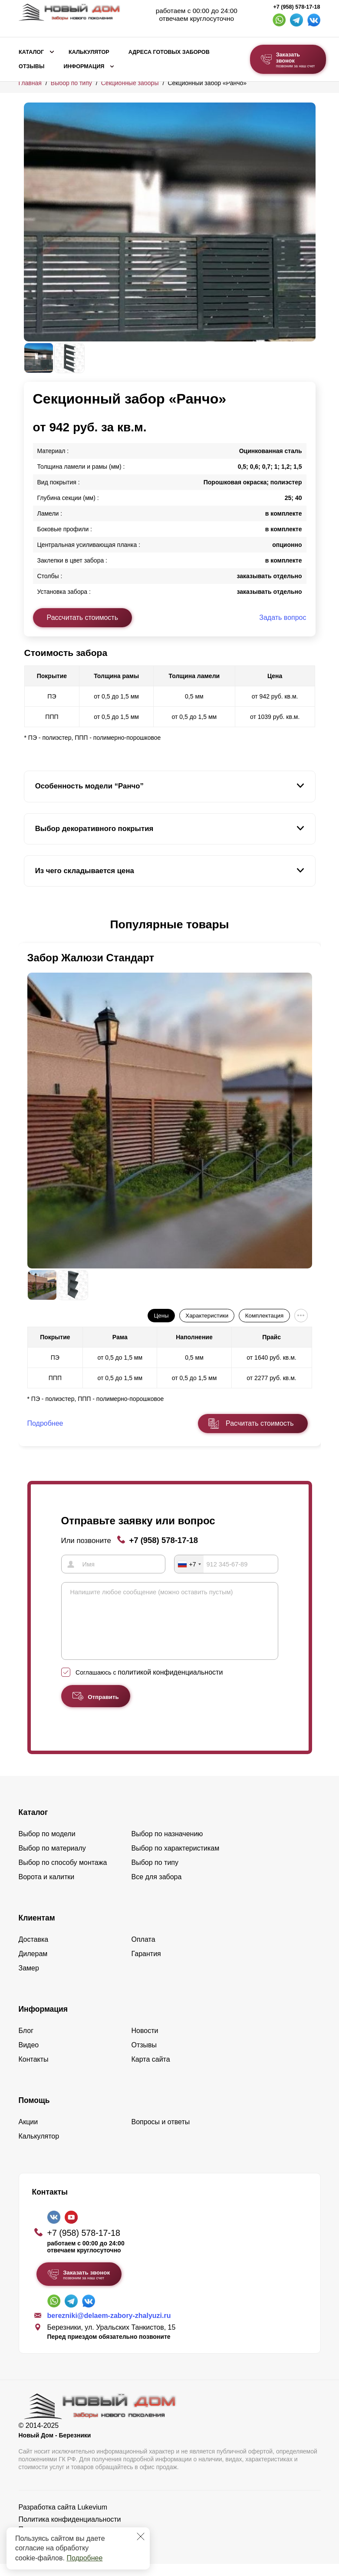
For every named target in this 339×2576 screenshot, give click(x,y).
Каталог (31, 52)
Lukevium (92, 2519)
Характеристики (206, 1315)
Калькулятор (89, 52)
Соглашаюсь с (149, 1684)
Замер (29, 1980)
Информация (83, 66)
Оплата (143, 1951)
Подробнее (84, 2558)
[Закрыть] (141, 2536)
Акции (28, 2134)
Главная (30, 82)
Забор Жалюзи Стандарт (91, 958)
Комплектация (264, 1315)
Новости (145, 2042)
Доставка (34, 1951)
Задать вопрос (282, 617)
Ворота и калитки (47, 1889)
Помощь (34, 2112)
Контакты (34, 2071)
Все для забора (157, 1889)
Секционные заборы (130, 82)
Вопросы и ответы (161, 2134)
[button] (29, 925)
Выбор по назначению (167, 1846)
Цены (161, 1315)
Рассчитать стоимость (82, 617)
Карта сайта (151, 2071)
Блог (26, 2042)
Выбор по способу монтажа (63, 1874)
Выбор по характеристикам (176, 1860)
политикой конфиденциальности (170, 1684)
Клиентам (37, 1930)
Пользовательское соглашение (68, 2541)
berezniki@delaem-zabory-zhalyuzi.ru (109, 2328)
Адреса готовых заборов (169, 52)
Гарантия (146, 1966)
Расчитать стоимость (259, 1423)
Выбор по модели (47, 1846)
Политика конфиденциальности (70, 2531)
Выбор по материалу (52, 1860)
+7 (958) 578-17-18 (296, 7)
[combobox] (189, 1564)
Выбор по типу (71, 82)
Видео (29, 2057)
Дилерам (33, 1966)
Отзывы (31, 66)
